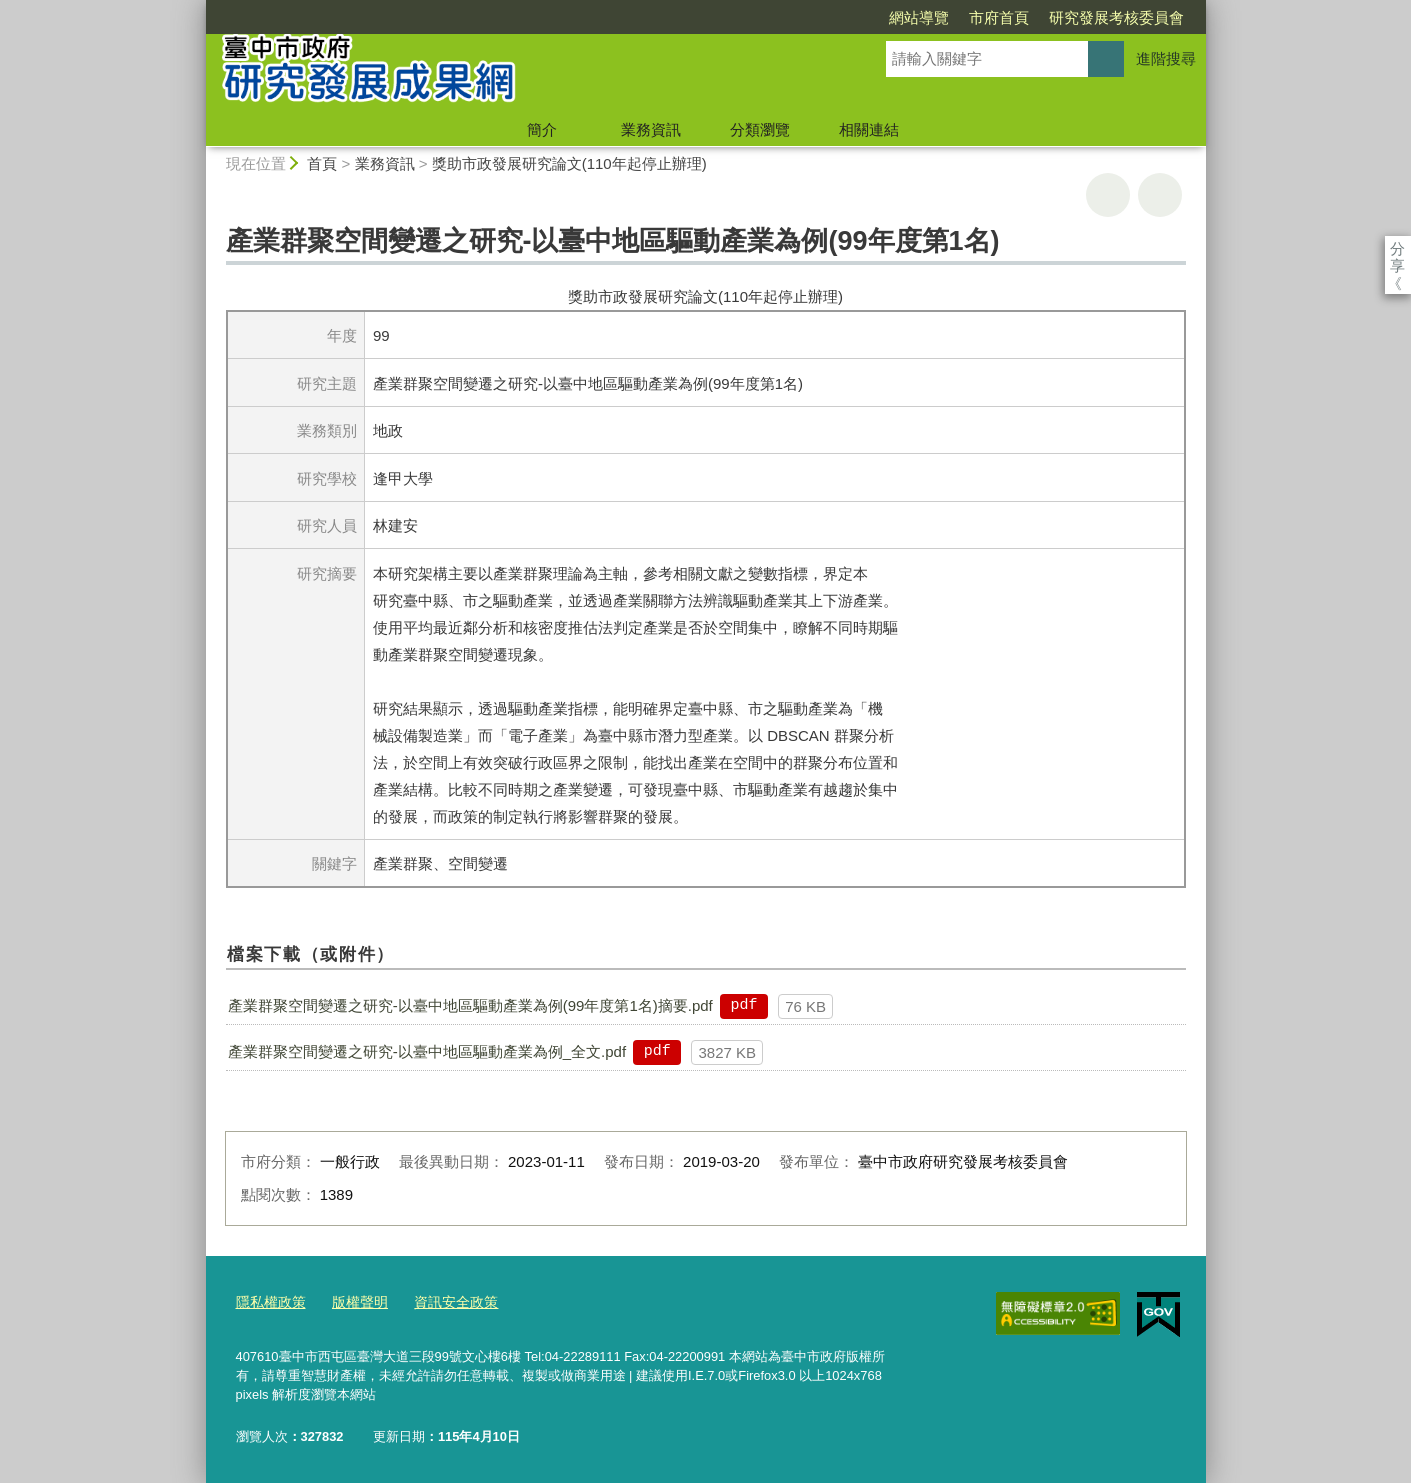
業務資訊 (651, 129)
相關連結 (869, 129)
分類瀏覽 (760, 129)
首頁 (322, 163)
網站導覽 (804, 17)
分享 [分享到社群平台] (1397, 248)
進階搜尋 (1166, 58)
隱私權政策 (268, 1300)
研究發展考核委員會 (1001, 17)
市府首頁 (884, 17)
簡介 (542, 129)
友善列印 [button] (1108, 195)
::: (197, 8)
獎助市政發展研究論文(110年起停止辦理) (569, 163)
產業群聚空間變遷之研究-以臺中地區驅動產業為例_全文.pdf (427, 1051)
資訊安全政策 (444, 1300)
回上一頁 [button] (1160, 195)
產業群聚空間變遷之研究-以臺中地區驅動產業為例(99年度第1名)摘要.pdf (470, 1005)
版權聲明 (353, 1300)
